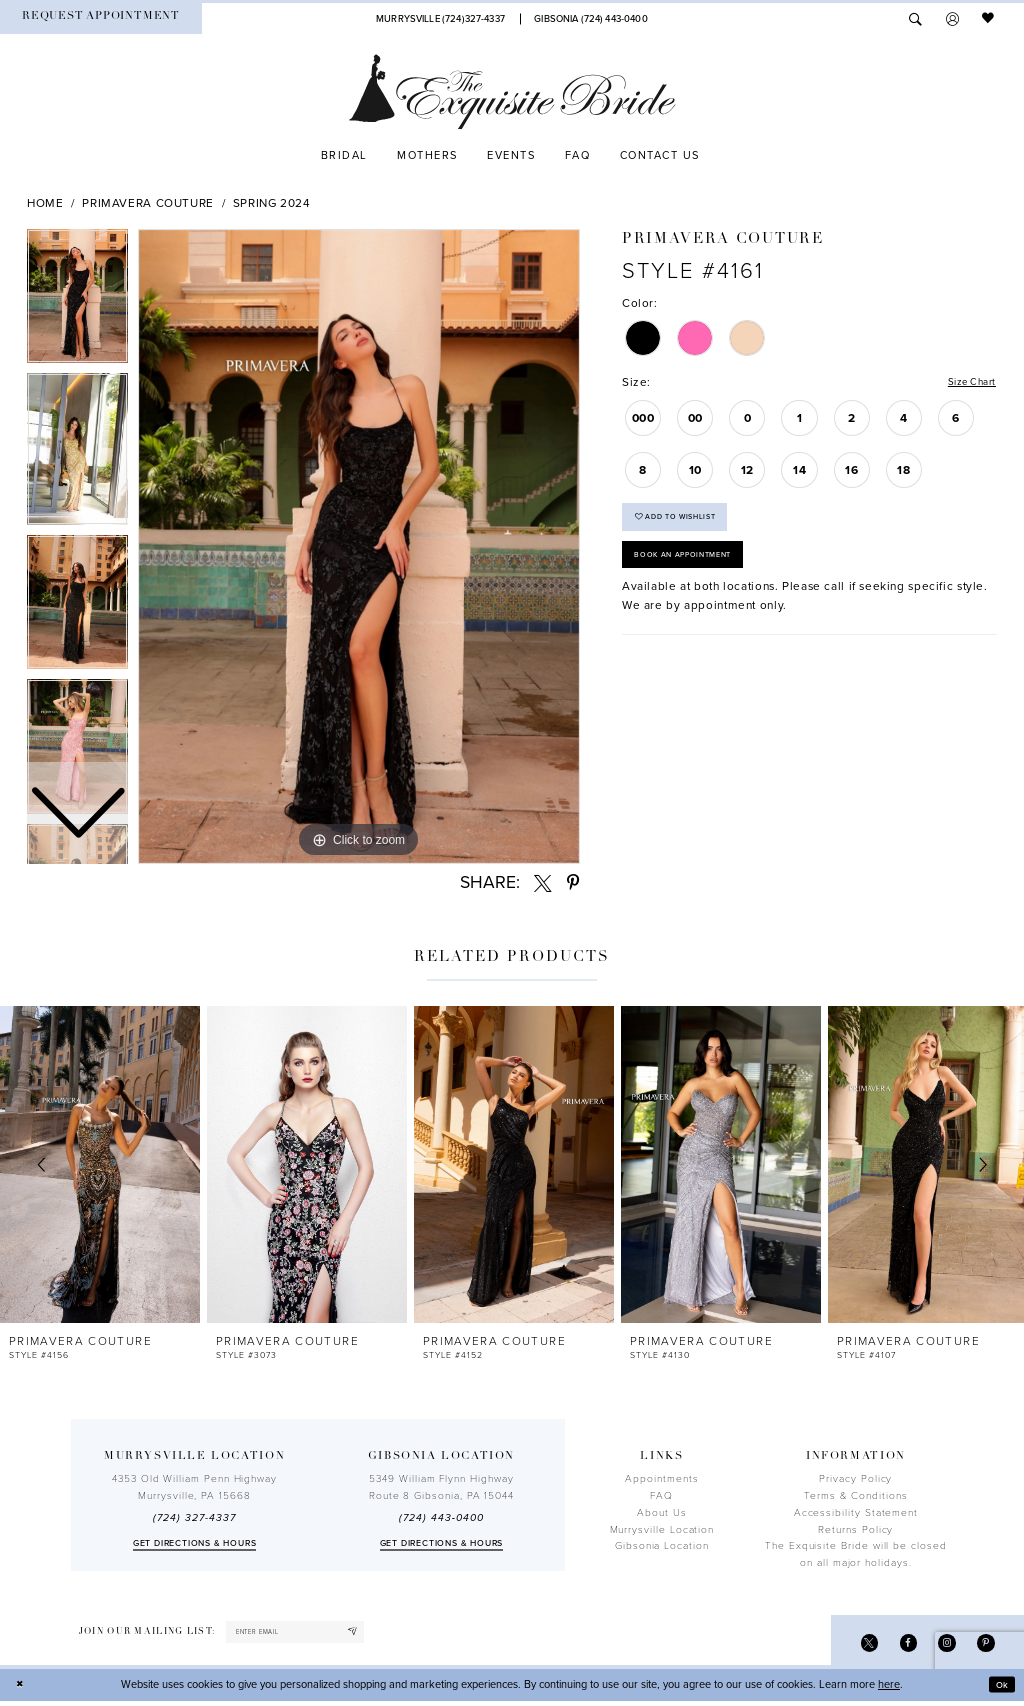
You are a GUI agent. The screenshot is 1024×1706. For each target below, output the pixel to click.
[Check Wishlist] (989, 19)
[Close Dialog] (22, 1690)
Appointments (661, 1479)
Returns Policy (855, 1530)
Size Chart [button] (966, 383)
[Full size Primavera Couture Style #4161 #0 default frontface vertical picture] (359, 547)
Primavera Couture (148, 203)
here (889, 1689)
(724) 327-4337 (194, 1518)
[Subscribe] (380, 1634)
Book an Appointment (694, 569)
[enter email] (310, 1634)
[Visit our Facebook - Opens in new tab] (898, 1645)
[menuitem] (101, 18)
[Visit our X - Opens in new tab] (856, 1645)
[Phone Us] (440, 18)
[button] (952, 19)
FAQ (661, 1496)
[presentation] (100, 1165)
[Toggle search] (915, 19)
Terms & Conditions (856, 1496)
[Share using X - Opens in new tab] (543, 883)
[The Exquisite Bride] (512, 92)
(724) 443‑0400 (441, 1518)
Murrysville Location (662, 1530)
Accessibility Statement (856, 1513)
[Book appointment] (101, 18)
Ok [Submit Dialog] (1000, 1689)
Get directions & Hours (195, 1543)
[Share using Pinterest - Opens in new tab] (573, 883)
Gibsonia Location (662, 1546)
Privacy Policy (855, 1479)
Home (45, 203)
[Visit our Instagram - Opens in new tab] (941, 1645)
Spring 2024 (272, 203)
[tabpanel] (359, 547)
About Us (661, 1513)
